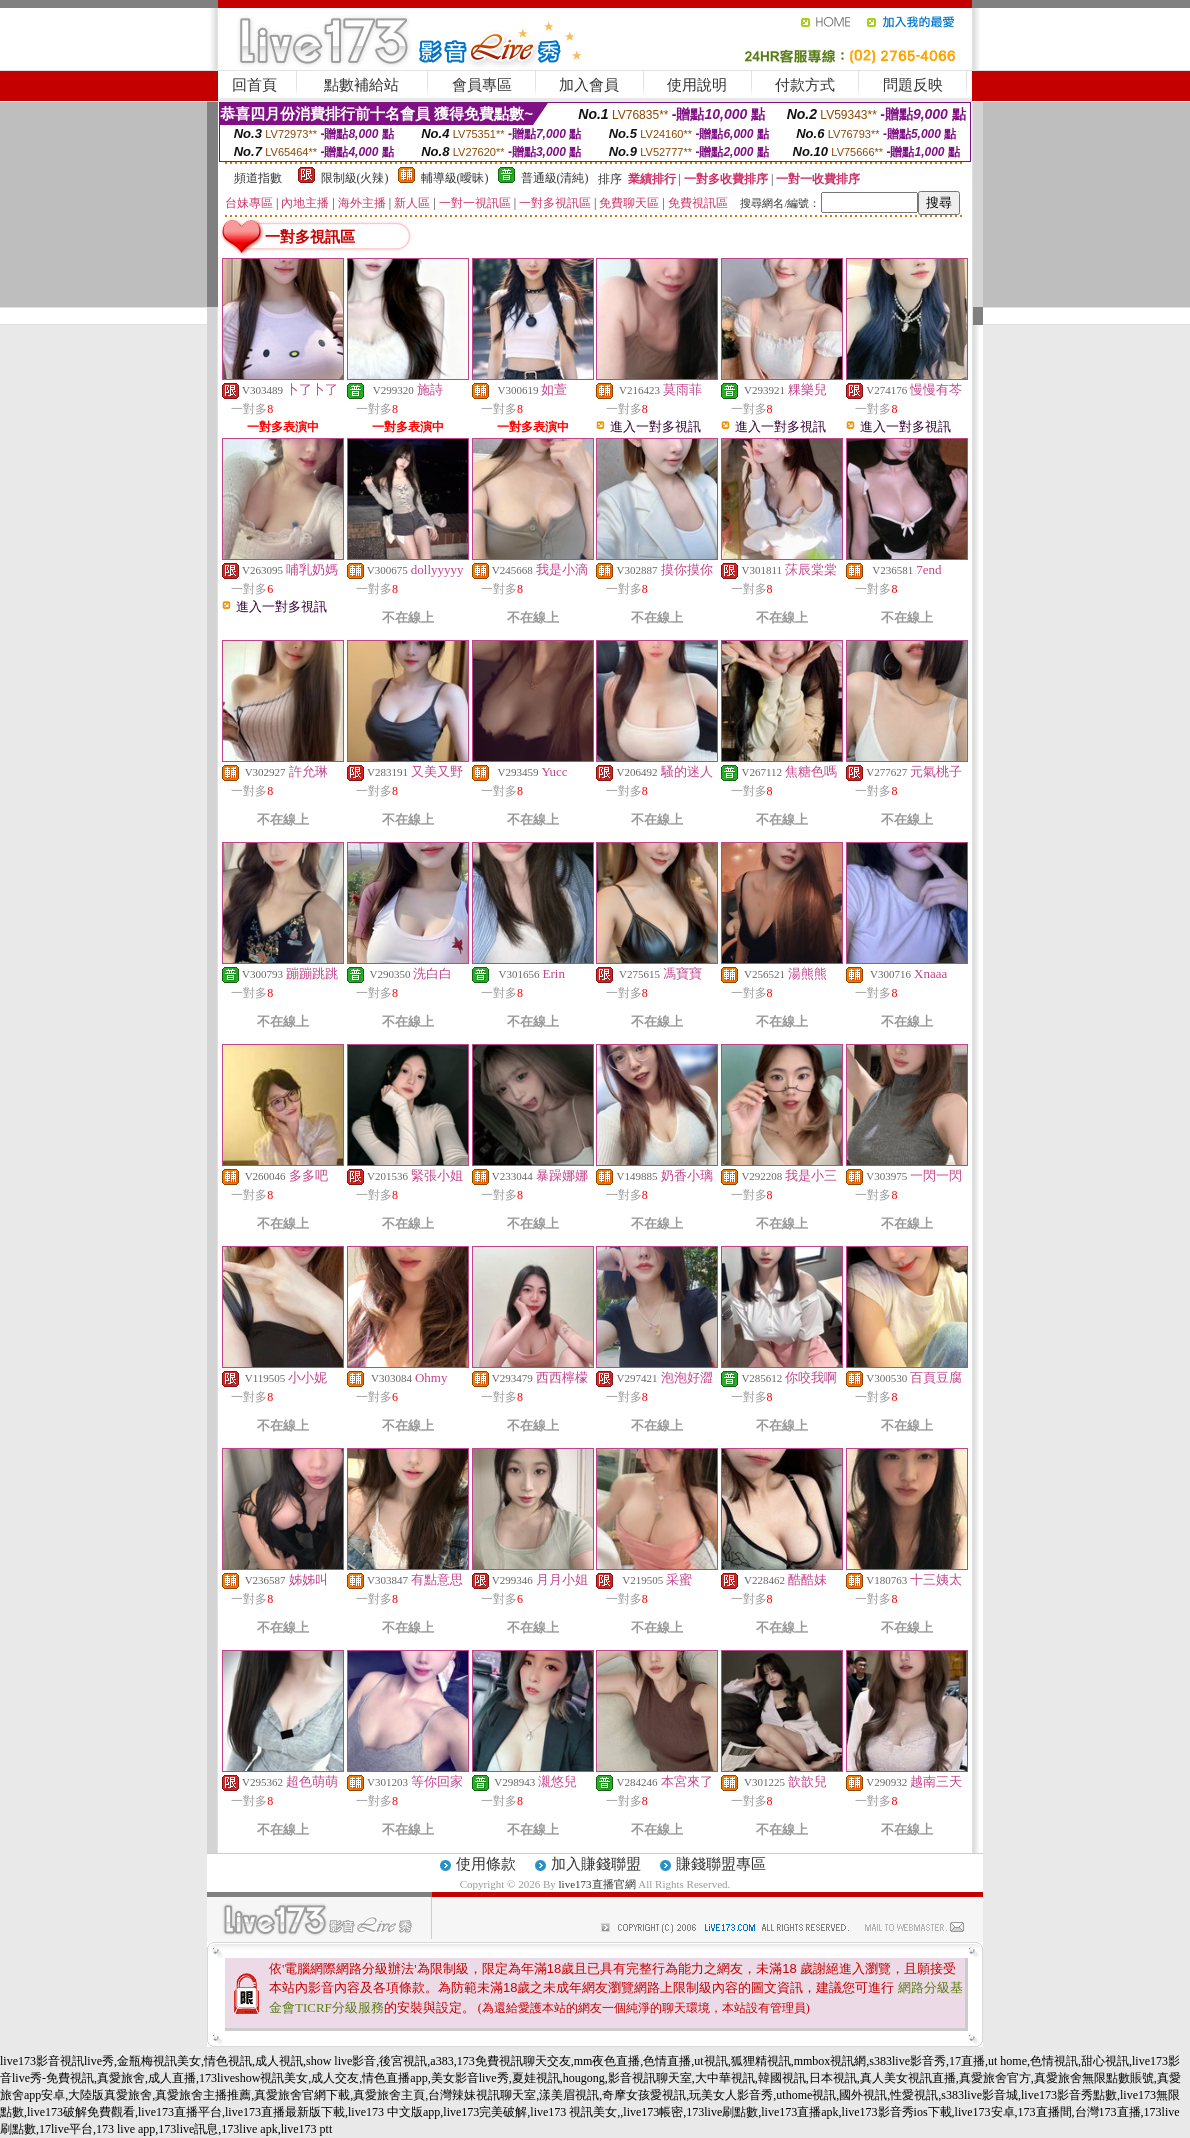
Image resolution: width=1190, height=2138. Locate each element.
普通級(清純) (555, 178)
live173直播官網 (597, 1884)
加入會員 (589, 85)
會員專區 (482, 85)
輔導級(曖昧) (455, 178)
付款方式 (805, 85)
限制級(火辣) (355, 178)
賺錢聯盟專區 (721, 1864)
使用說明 (697, 85)
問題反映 (913, 85)
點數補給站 (361, 85)
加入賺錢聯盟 (596, 1864)
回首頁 (254, 85)
